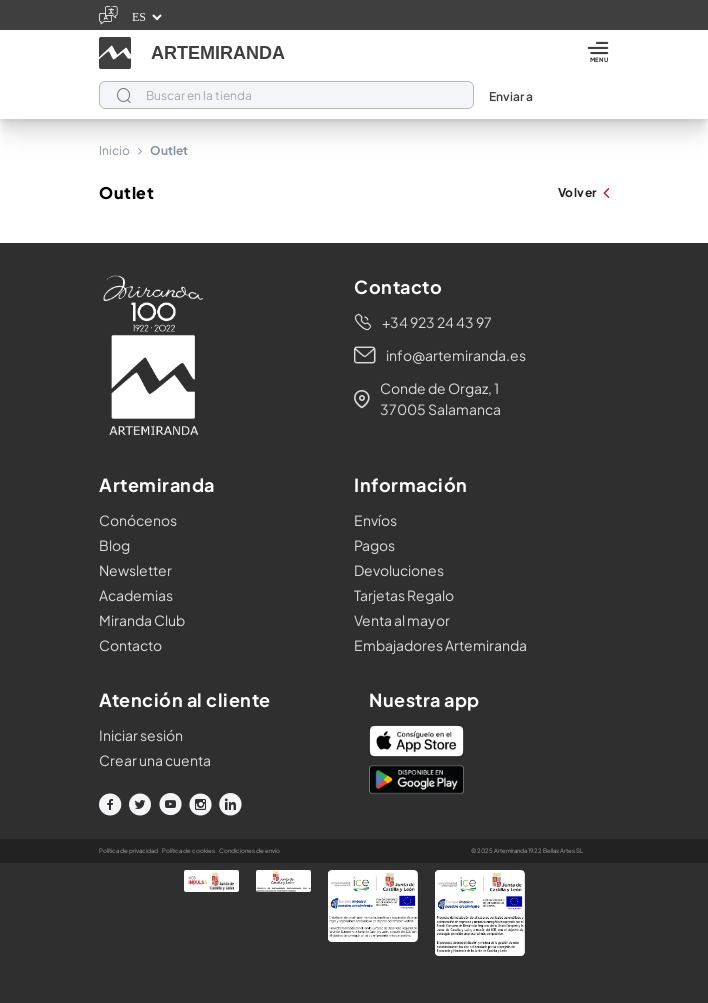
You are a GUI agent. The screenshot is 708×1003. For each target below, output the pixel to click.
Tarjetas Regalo (404, 595)
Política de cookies (188, 850)
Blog (114, 545)
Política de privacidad (128, 850)
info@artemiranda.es (456, 355)
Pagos (374, 545)
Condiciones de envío (249, 850)
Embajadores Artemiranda (440, 645)
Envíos (375, 520)
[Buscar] (286, 95)
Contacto (130, 645)
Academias (136, 595)
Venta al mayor (402, 620)
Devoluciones (399, 570)
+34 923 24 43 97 (437, 322)
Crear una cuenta (155, 760)
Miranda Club (142, 620)
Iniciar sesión (141, 735)
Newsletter (135, 570)
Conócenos (138, 520)
